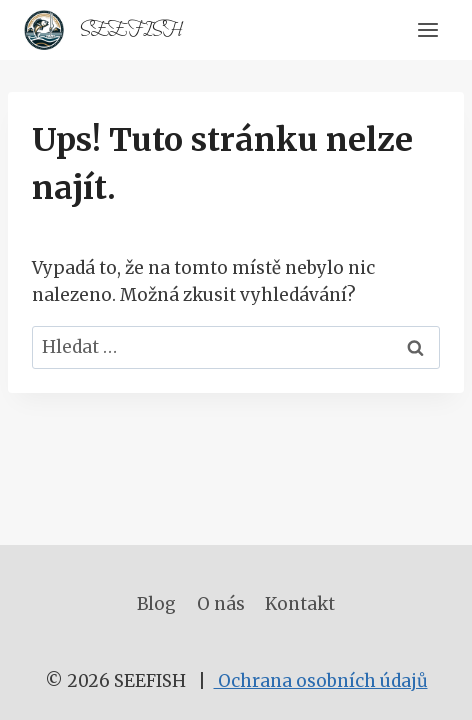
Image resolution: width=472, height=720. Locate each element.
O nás (221, 604)
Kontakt (300, 604)
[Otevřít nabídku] (427, 29)
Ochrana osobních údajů (321, 681)
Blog (156, 604)
